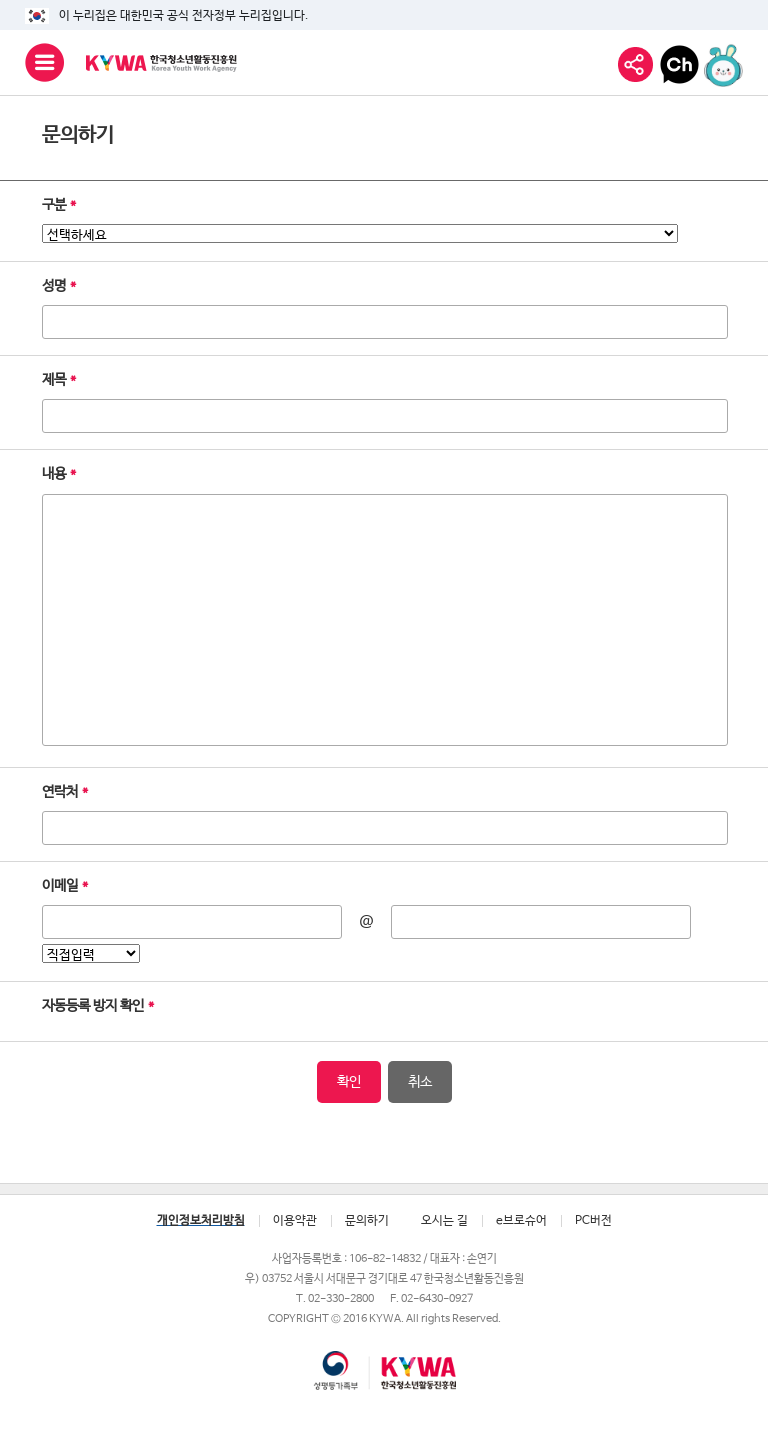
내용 (59, 474)
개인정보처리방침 (201, 1221)
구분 (59, 205)
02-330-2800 (341, 1298)
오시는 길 (444, 1221)
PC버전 (593, 1221)
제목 (59, 380)
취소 (420, 1082)
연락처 (65, 792)
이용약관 (295, 1221)
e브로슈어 (521, 1221)
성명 (59, 286)
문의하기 (367, 1221)
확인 (349, 1082)
